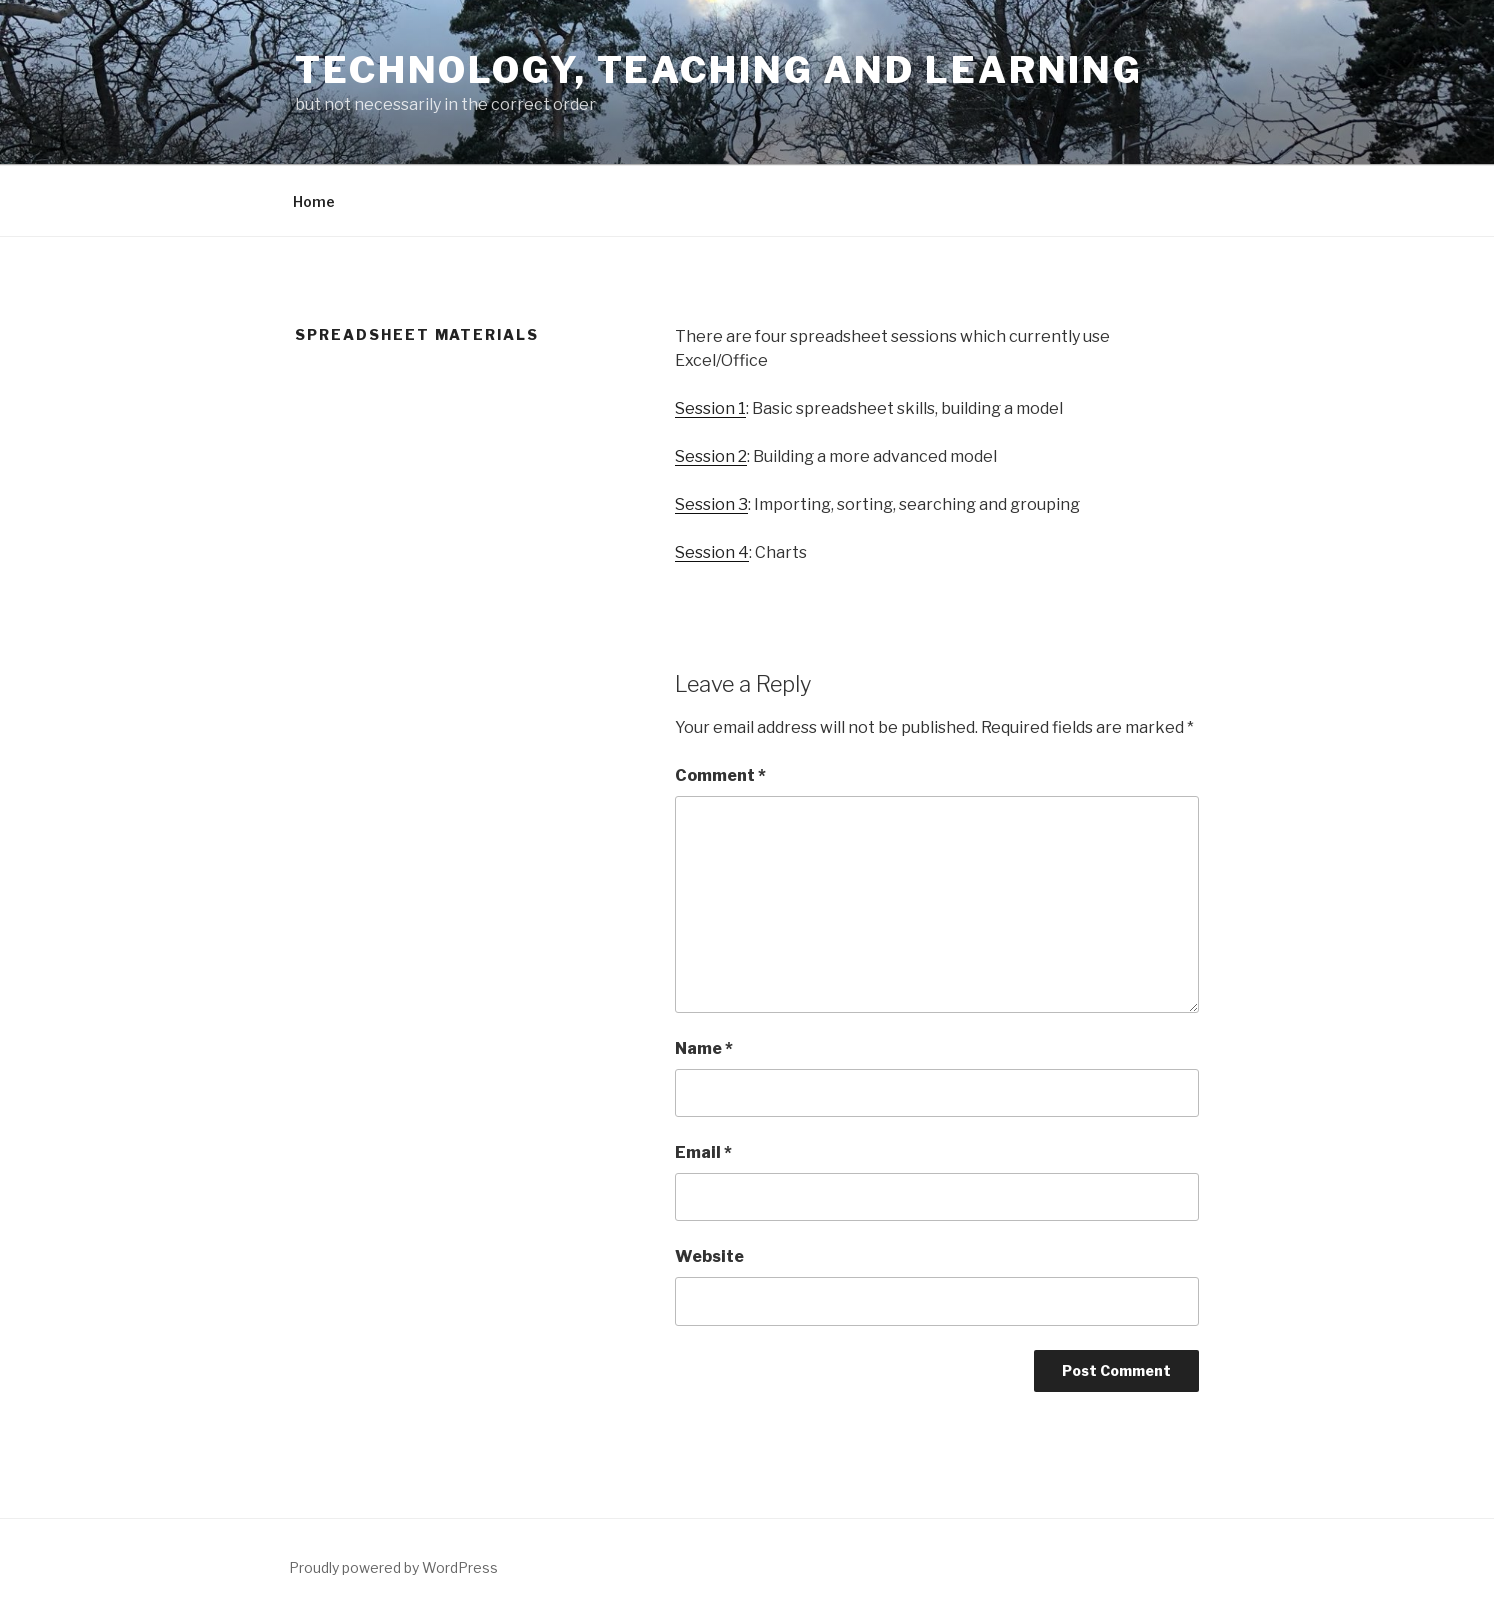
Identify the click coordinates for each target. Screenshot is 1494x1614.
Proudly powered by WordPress (393, 1567)
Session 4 (712, 552)
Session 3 (711, 504)
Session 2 (711, 456)
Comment (720, 775)
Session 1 (710, 408)
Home (314, 201)
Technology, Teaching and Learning (719, 70)
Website (709, 1256)
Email (703, 1152)
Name (704, 1048)
